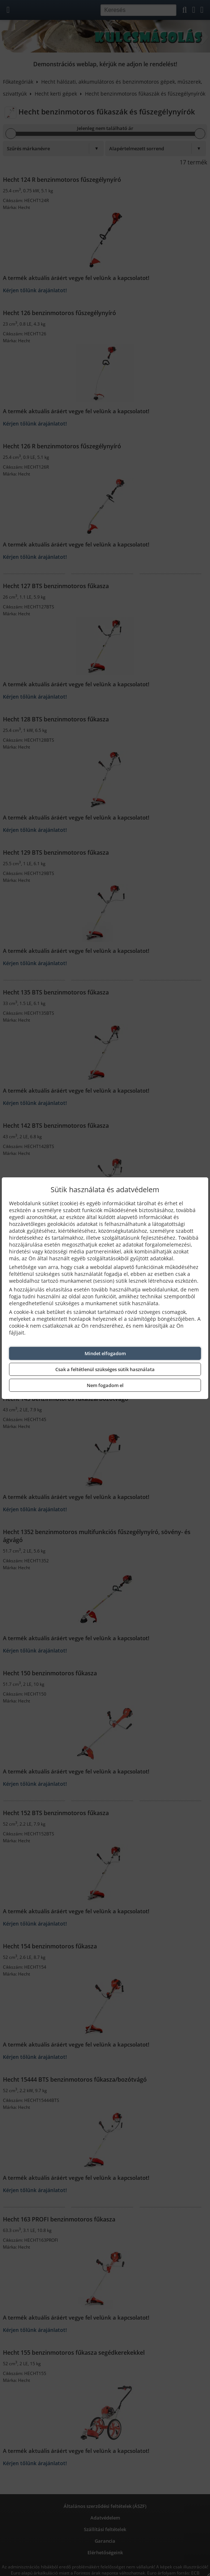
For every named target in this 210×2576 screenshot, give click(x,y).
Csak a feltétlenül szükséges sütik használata (105, 1369)
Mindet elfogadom (105, 1353)
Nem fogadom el (105, 1385)
